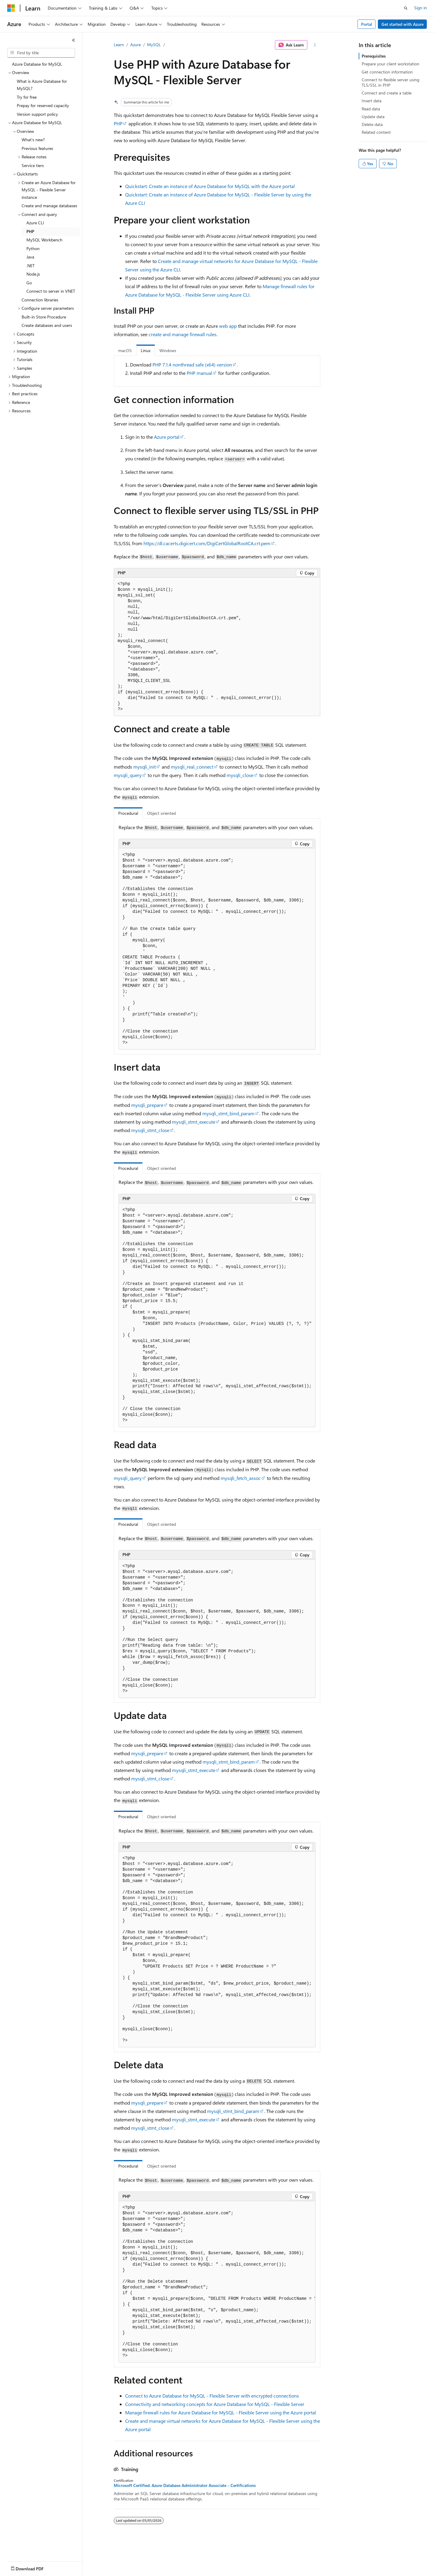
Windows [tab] (167, 350)
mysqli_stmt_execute (193, 1122)
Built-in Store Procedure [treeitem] (44, 317)
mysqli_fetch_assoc (241, 1478)
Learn (119, 44)
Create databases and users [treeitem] (47, 325)
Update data (373, 116)
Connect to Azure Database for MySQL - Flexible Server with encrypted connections (212, 2395)
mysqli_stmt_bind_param (228, 1113)
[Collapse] (73, 40)
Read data (371, 109)
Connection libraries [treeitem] (40, 300)
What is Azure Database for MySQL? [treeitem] (42, 84)
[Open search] (406, 8)
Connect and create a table (386, 93)
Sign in (420, 7)
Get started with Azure (402, 24)
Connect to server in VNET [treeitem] (50, 291)
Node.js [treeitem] (33, 274)
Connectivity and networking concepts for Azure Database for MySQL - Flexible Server (214, 2404)
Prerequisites (374, 56)
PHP (118, 123)
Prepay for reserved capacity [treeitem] (43, 105)
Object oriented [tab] (161, 813)
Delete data (372, 124)
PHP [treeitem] (30, 231)
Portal (366, 24)
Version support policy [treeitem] (37, 114)
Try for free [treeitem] (27, 97)
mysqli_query (128, 775)
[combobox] (41, 53)
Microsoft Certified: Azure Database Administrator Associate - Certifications (185, 2485)
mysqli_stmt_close (150, 1130)
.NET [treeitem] (30, 265)
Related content (376, 132)
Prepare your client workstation (390, 64)
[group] (217, 2281)
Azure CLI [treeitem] (35, 223)
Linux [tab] (145, 350)
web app (228, 326)
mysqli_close (240, 775)
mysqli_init (144, 767)
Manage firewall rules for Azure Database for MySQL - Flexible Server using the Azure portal (220, 2412)
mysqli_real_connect (192, 767)
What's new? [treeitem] (33, 139)
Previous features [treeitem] (37, 148)
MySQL (154, 44)
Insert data (371, 100)
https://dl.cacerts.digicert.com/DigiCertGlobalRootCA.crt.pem (206, 543)
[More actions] (315, 45)
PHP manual (199, 373)
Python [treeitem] (33, 248)
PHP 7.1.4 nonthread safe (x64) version (192, 364)
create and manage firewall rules (182, 334)
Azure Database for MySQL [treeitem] (37, 64)
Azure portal (166, 437)
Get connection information (387, 72)
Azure (135, 44)
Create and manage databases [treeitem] (49, 205)
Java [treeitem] (30, 257)
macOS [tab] (125, 350)
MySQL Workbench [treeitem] (44, 240)
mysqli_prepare (147, 1105)
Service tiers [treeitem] (33, 165)
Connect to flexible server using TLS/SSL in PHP (390, 82)
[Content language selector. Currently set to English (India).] (26, 2567)
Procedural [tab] (128, 813)
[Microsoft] (11, 8)
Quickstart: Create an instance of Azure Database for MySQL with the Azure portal (210, 186)
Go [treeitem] (29, 282)
